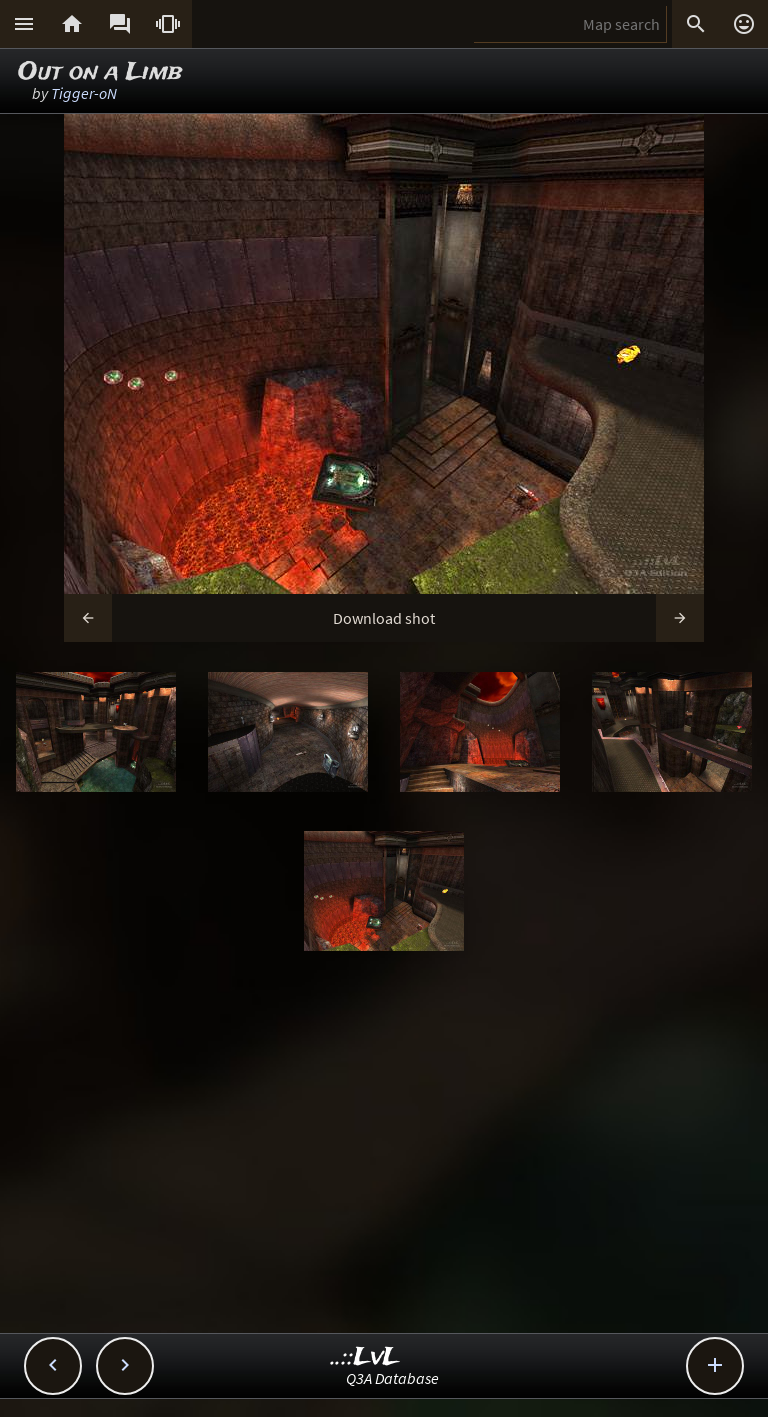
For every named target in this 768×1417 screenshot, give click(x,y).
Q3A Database (392, 1378)
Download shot (384, 618)
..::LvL (365, 1357)
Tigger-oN (84, 93)
